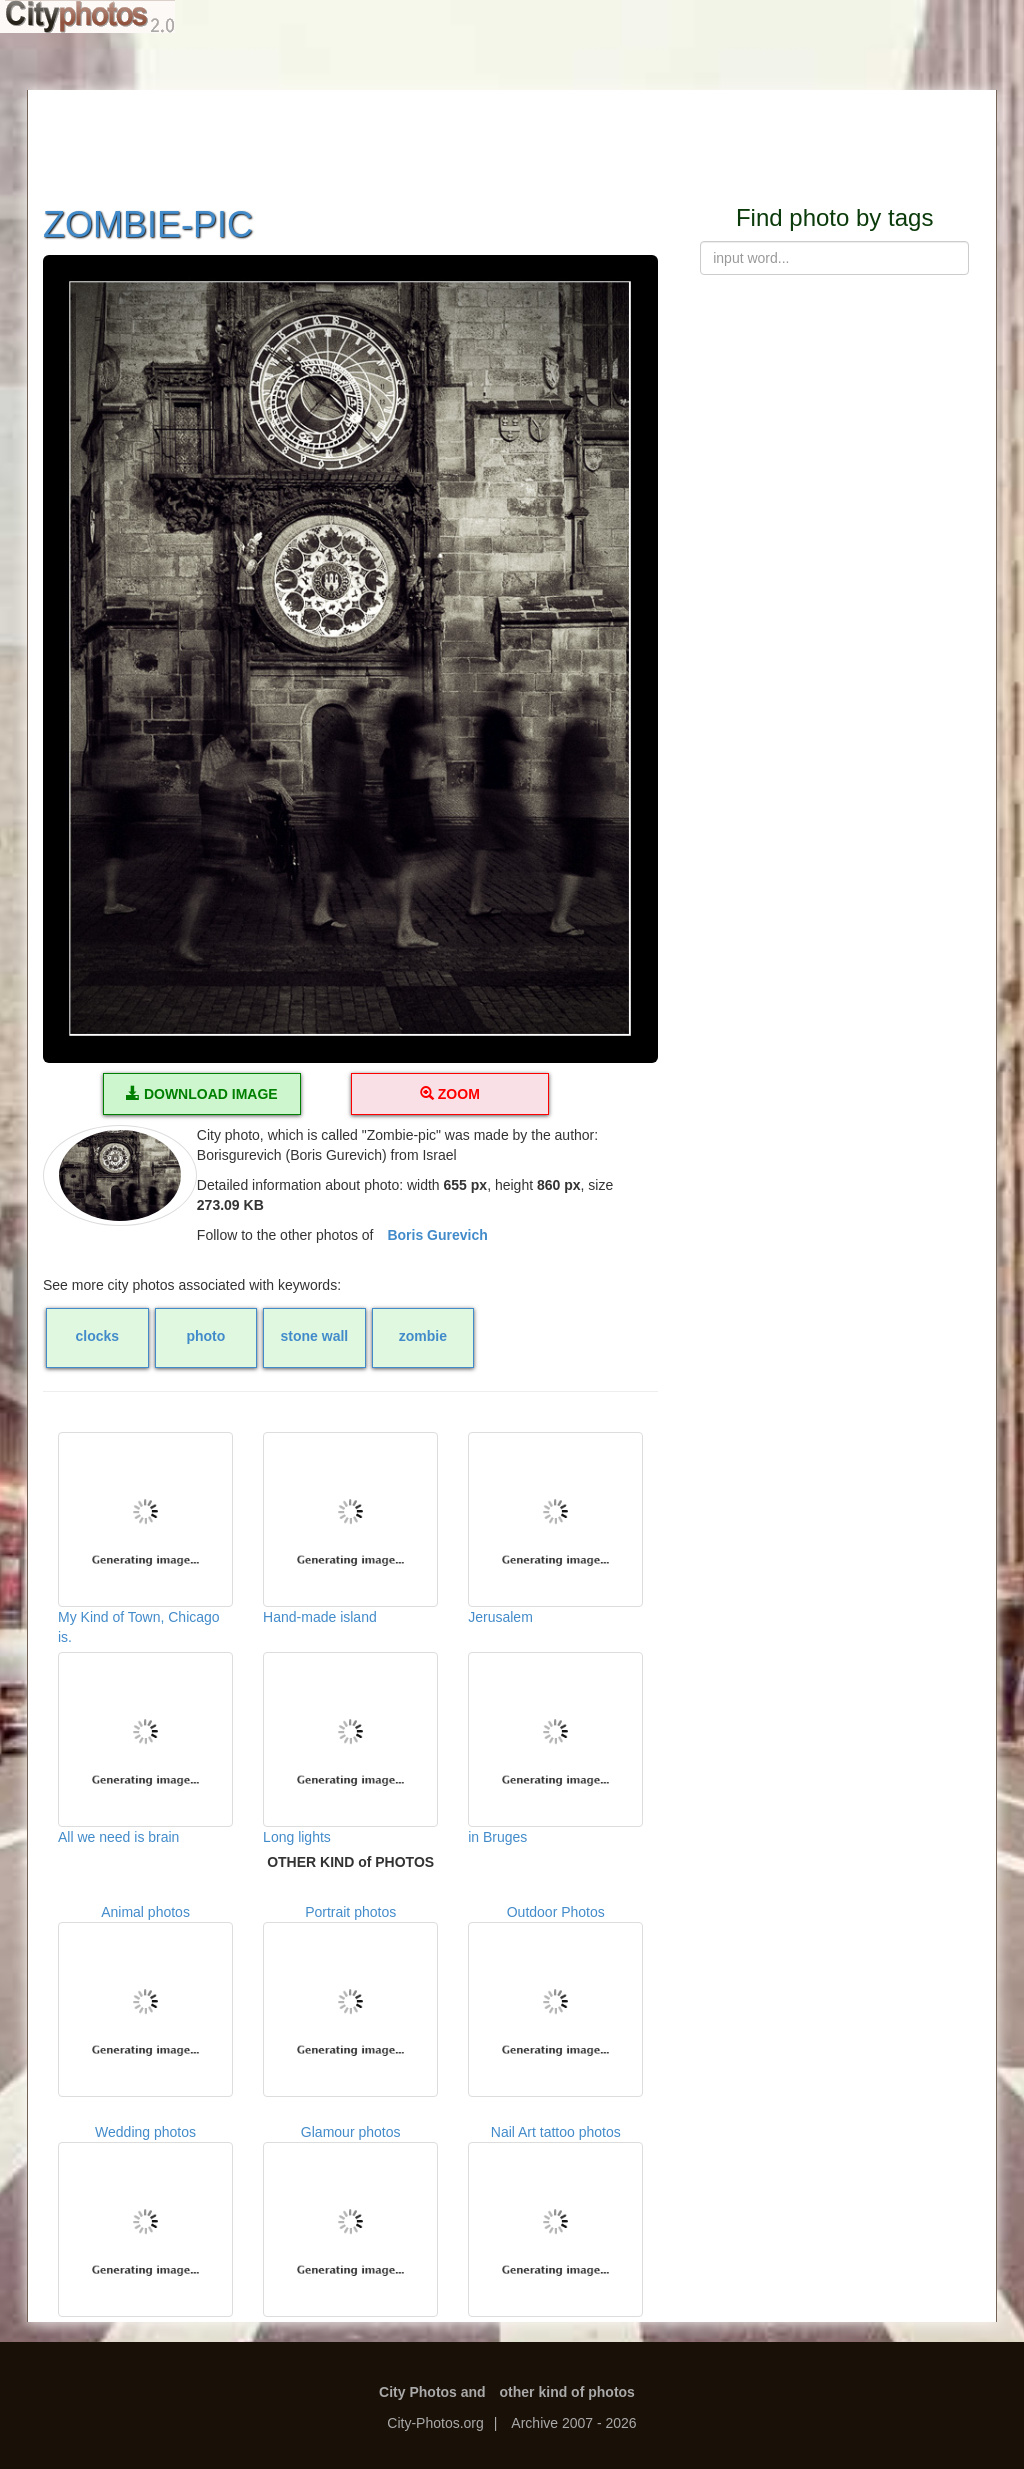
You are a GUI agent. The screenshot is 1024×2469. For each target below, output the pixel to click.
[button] (350, 659)
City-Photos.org (435, 2423)
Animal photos (145, 2000)
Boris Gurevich (437, 1235)
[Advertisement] (512, 135)
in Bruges (555, 1748)
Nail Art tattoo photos (555, 2220)
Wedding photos (145, 2220)
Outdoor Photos (555, 2000)
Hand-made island (350, 1528)
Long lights (350, 1748)
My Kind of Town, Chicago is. (145, 1532)
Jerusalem (555, 1528)
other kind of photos (567, 2392)
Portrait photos (350, 2000)
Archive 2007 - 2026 (573, 2423)
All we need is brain (145, 1748)
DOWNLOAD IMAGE (202, 1094)
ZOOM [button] (450, 1094)
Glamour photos (350, 2220)
